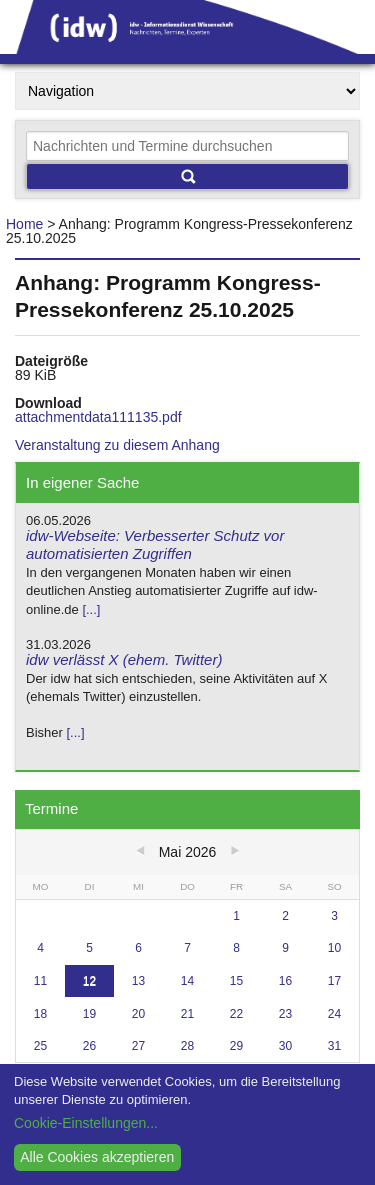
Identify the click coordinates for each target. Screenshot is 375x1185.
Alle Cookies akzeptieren (97, 1157)
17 (334, 981)
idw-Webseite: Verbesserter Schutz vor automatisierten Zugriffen (155, 545)
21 (187, 1014)
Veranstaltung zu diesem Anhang (117, 445)
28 (187, 1046)
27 (138, 1046)
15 (236, 981)
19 (89, 1014)
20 (138, 1014)
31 (334, 1046)
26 (89, 1046)
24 (334, 1014)
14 (187, 981)
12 (89, 981)
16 (285, 981)
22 (236, 1014)
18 (40, 1014)
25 (40, 1046)
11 (40, 981)
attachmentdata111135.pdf (98, 417)
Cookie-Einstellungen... (86, 1123)
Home (24, 224)
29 (236, 1046)
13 (138, 981)
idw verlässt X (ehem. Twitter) (124, 659)
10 (334, 948)
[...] (91, 609)
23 (285, 1014)
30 (285, 1046)
